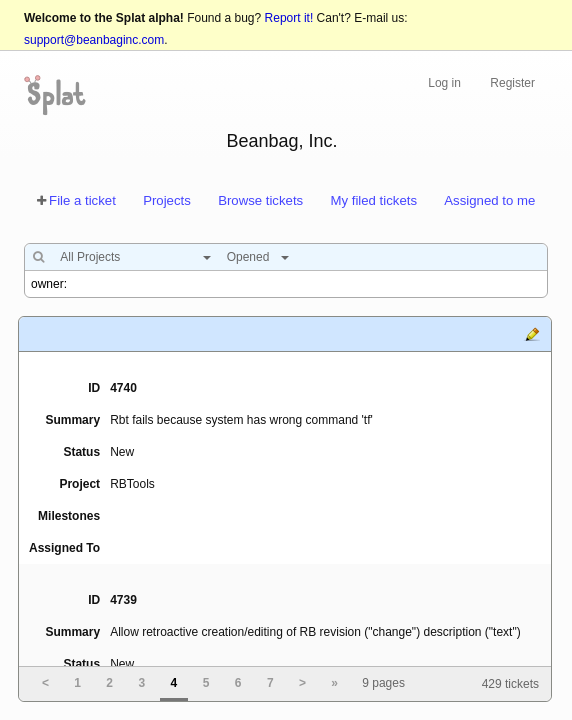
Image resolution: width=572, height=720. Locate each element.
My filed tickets (374, 200)
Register (512, 83)
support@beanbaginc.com (94, 40)
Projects (167, 200)
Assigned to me (489, 200)
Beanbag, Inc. (281, 141)
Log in (444, 83)
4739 (123, 600)
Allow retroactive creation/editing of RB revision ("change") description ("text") (315, 632)
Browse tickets (260, 200)
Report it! (289, 18)
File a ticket (82, 200)
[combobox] (130, 257)
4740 (123, 388)
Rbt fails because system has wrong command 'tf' (241, 420)
